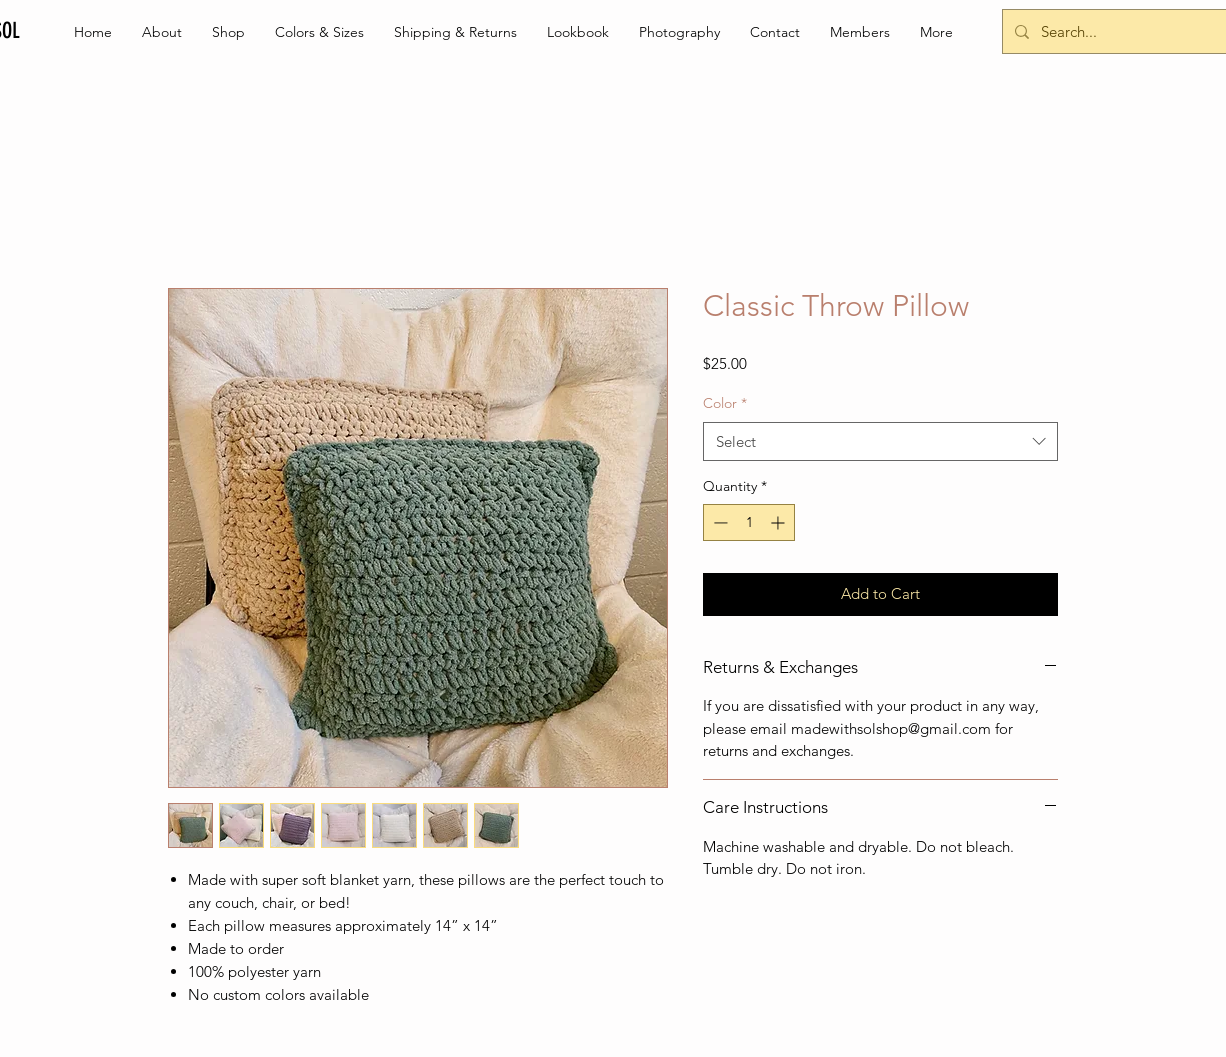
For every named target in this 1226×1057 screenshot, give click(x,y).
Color (725, 403)
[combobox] (880, 441)
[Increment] (779, 522)
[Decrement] (718, 522)
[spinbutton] (749, 522)
